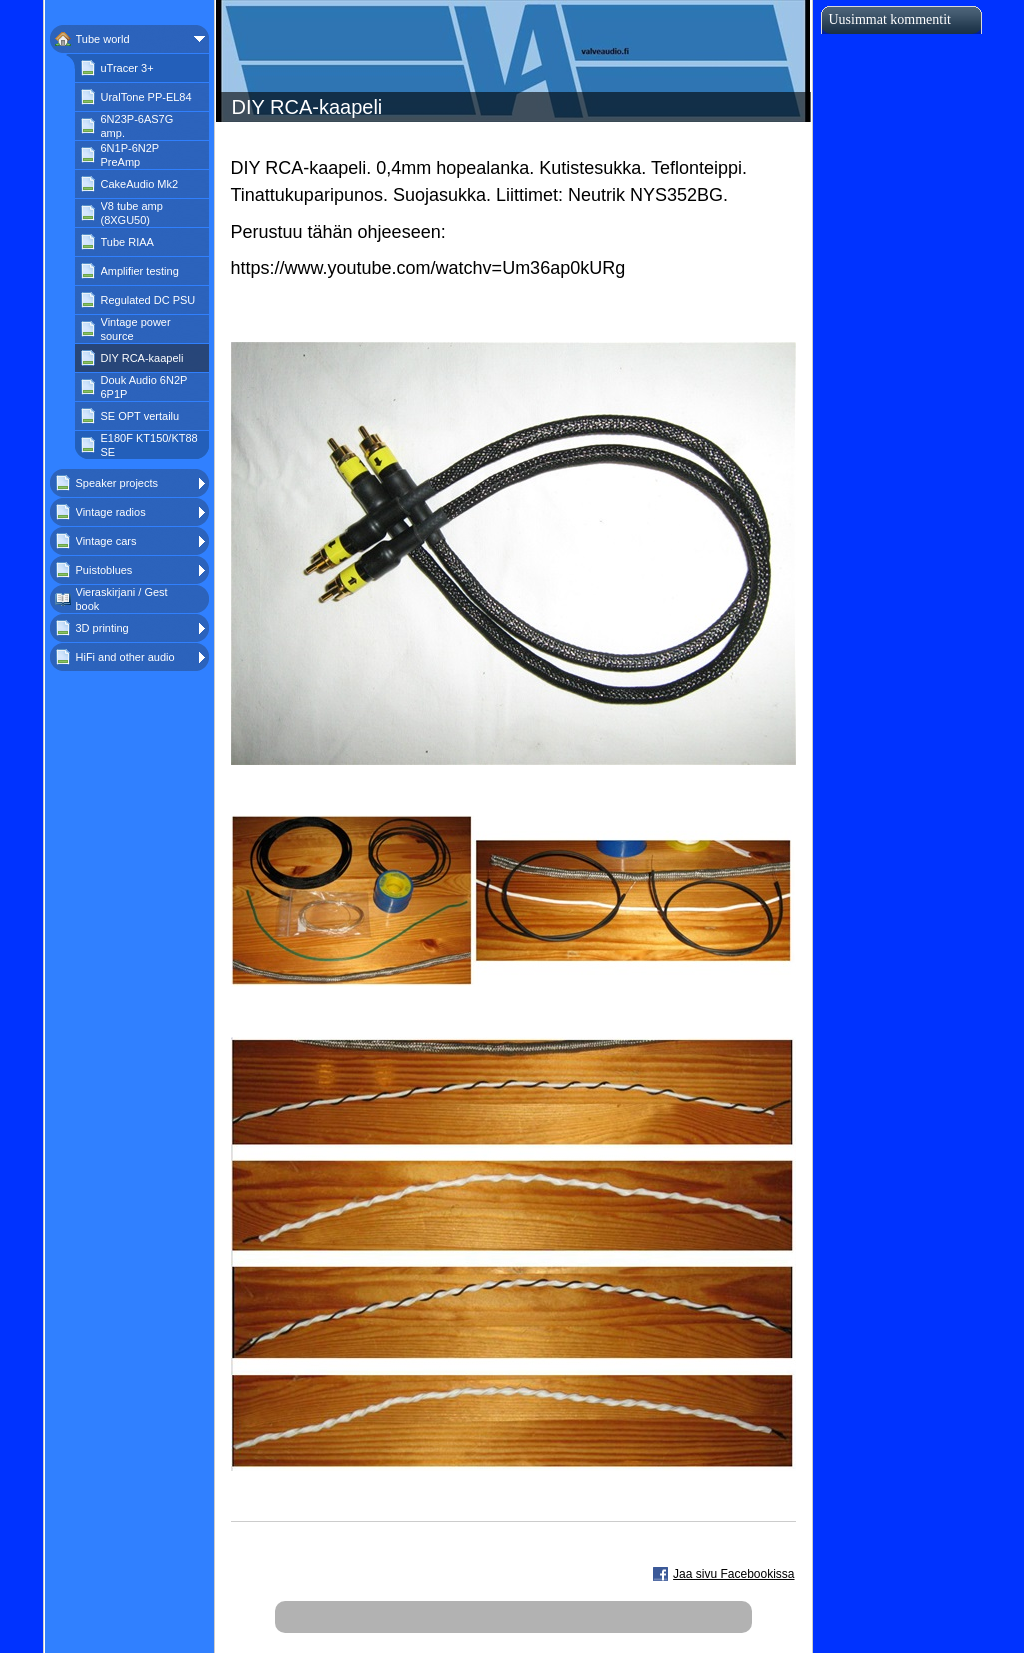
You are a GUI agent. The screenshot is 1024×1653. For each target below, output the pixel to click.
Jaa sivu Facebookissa (733, 1574)
